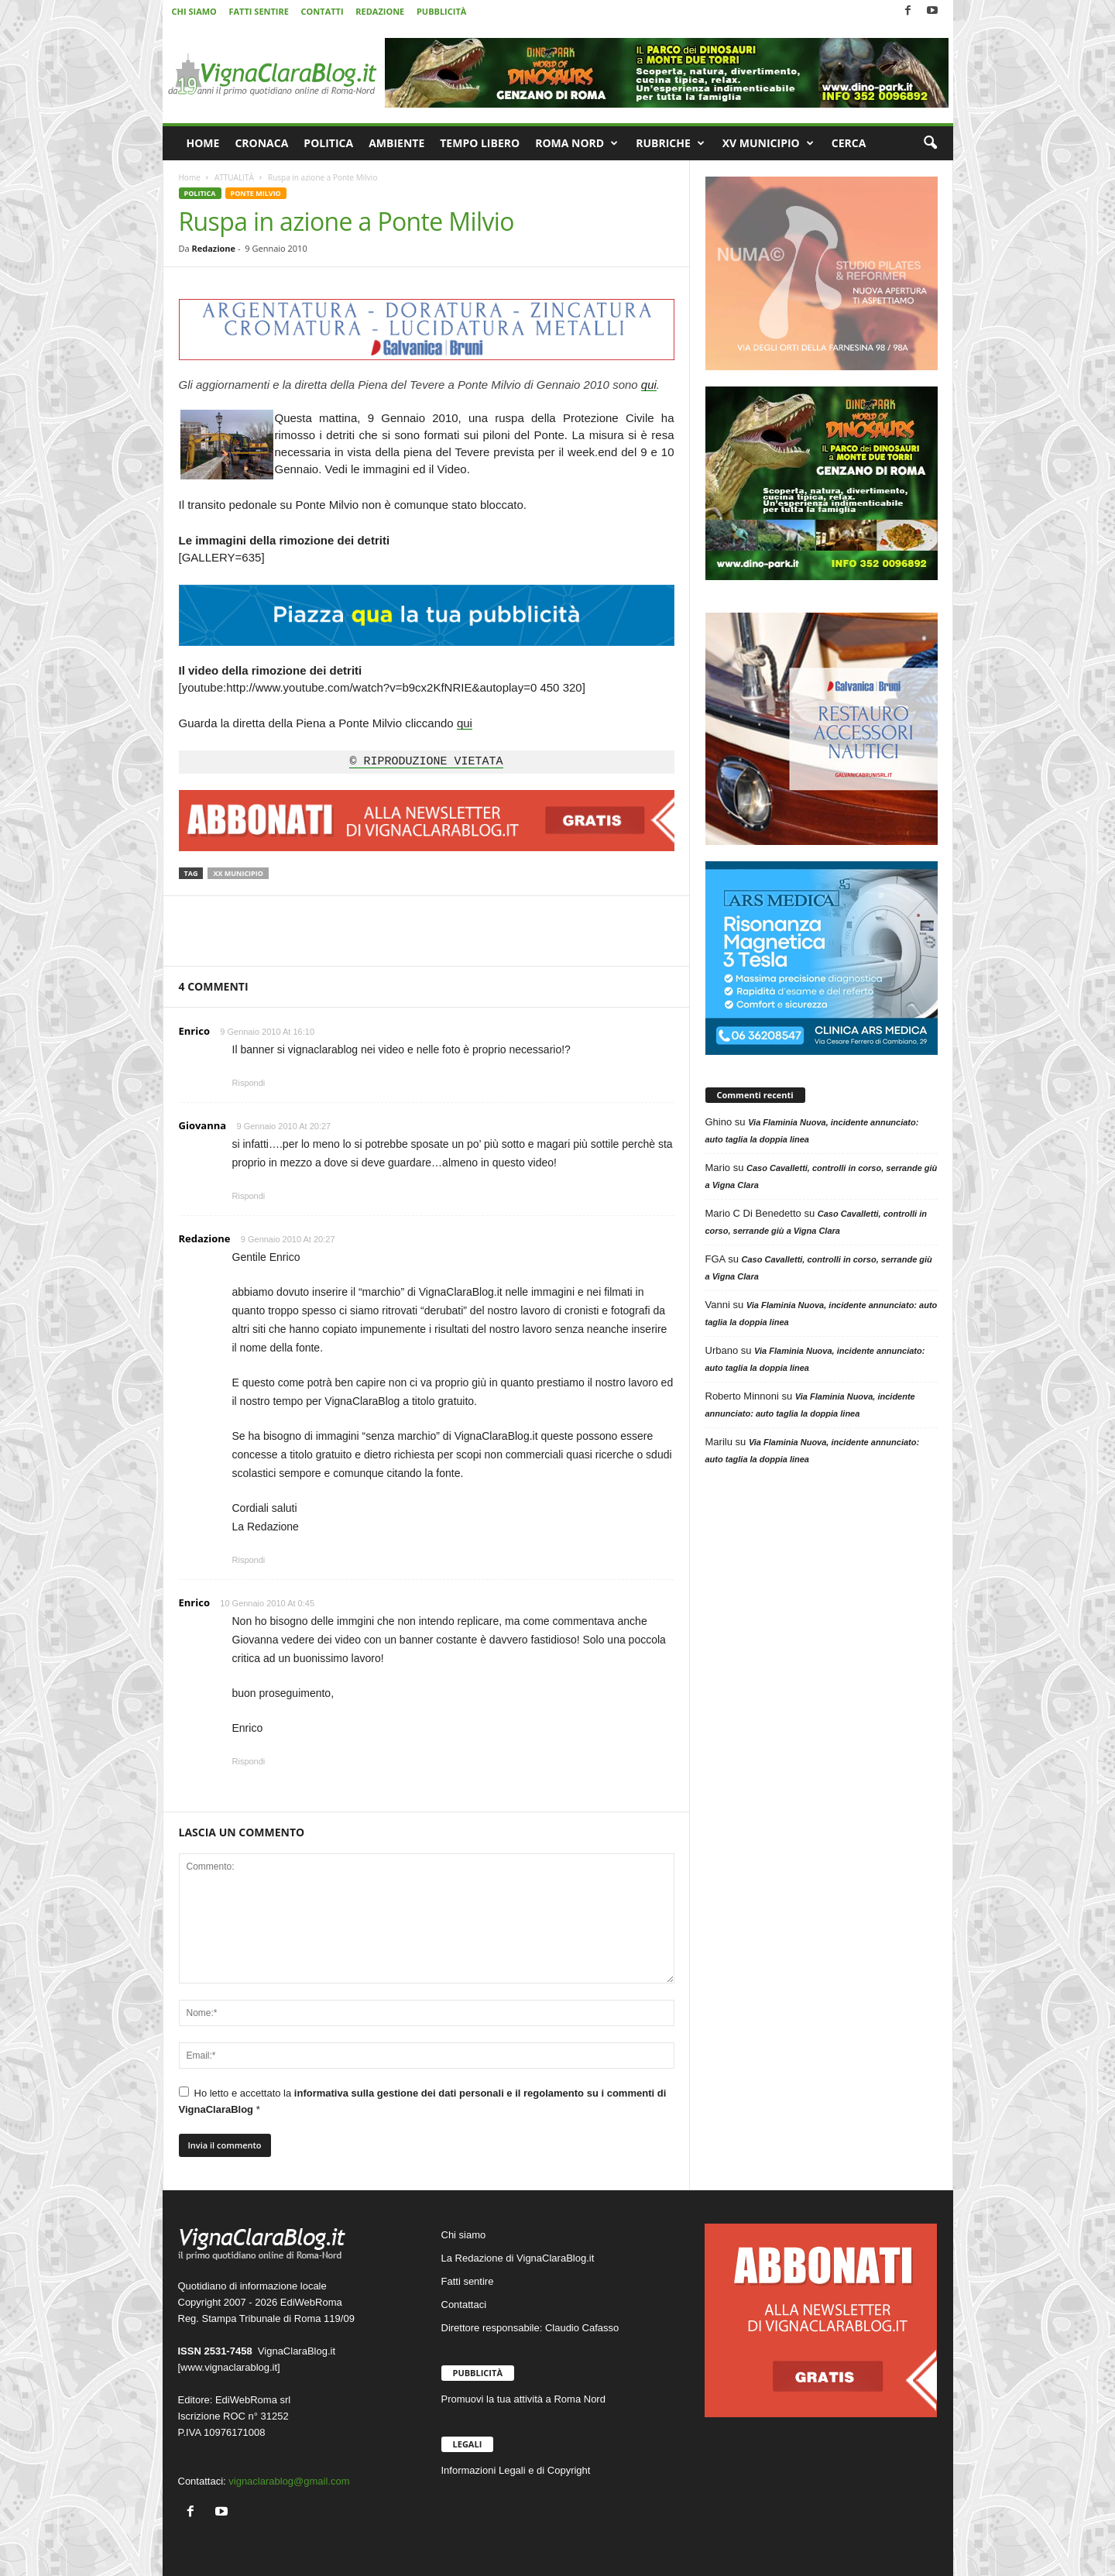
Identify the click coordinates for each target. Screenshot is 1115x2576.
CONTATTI (322, 11)
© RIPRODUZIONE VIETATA (426, 762)
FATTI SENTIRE (258, 11)
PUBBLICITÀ (441, 11)
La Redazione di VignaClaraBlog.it (518, 2258)
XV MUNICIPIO (768, 143)
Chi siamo (463, 2235)
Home (190, 177)
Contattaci (464, 2304)
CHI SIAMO (194, 11)
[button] (930, 143)
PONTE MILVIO (256, 193)
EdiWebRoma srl (252, 2400)
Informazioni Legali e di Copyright (516, 2470)
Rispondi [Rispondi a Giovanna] (249, 1195)
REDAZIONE (379, 11)
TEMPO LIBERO (480, 143)
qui (649, 384)
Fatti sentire (467, 2281)
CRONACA (261, 143)
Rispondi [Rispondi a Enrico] (249, 1082)
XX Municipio (237, 873)
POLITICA (328, 143)
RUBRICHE (670, 143)
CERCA (849, 143)
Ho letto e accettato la (423, 2101)
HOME (203, 143)
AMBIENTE (396, 143)
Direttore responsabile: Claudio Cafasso (530, 2328)
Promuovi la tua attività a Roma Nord (523, 2399)
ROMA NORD (576, 143)
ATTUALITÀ (234, 177)
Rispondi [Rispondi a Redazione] (249, 1559)
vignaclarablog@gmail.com (288, 2481)
